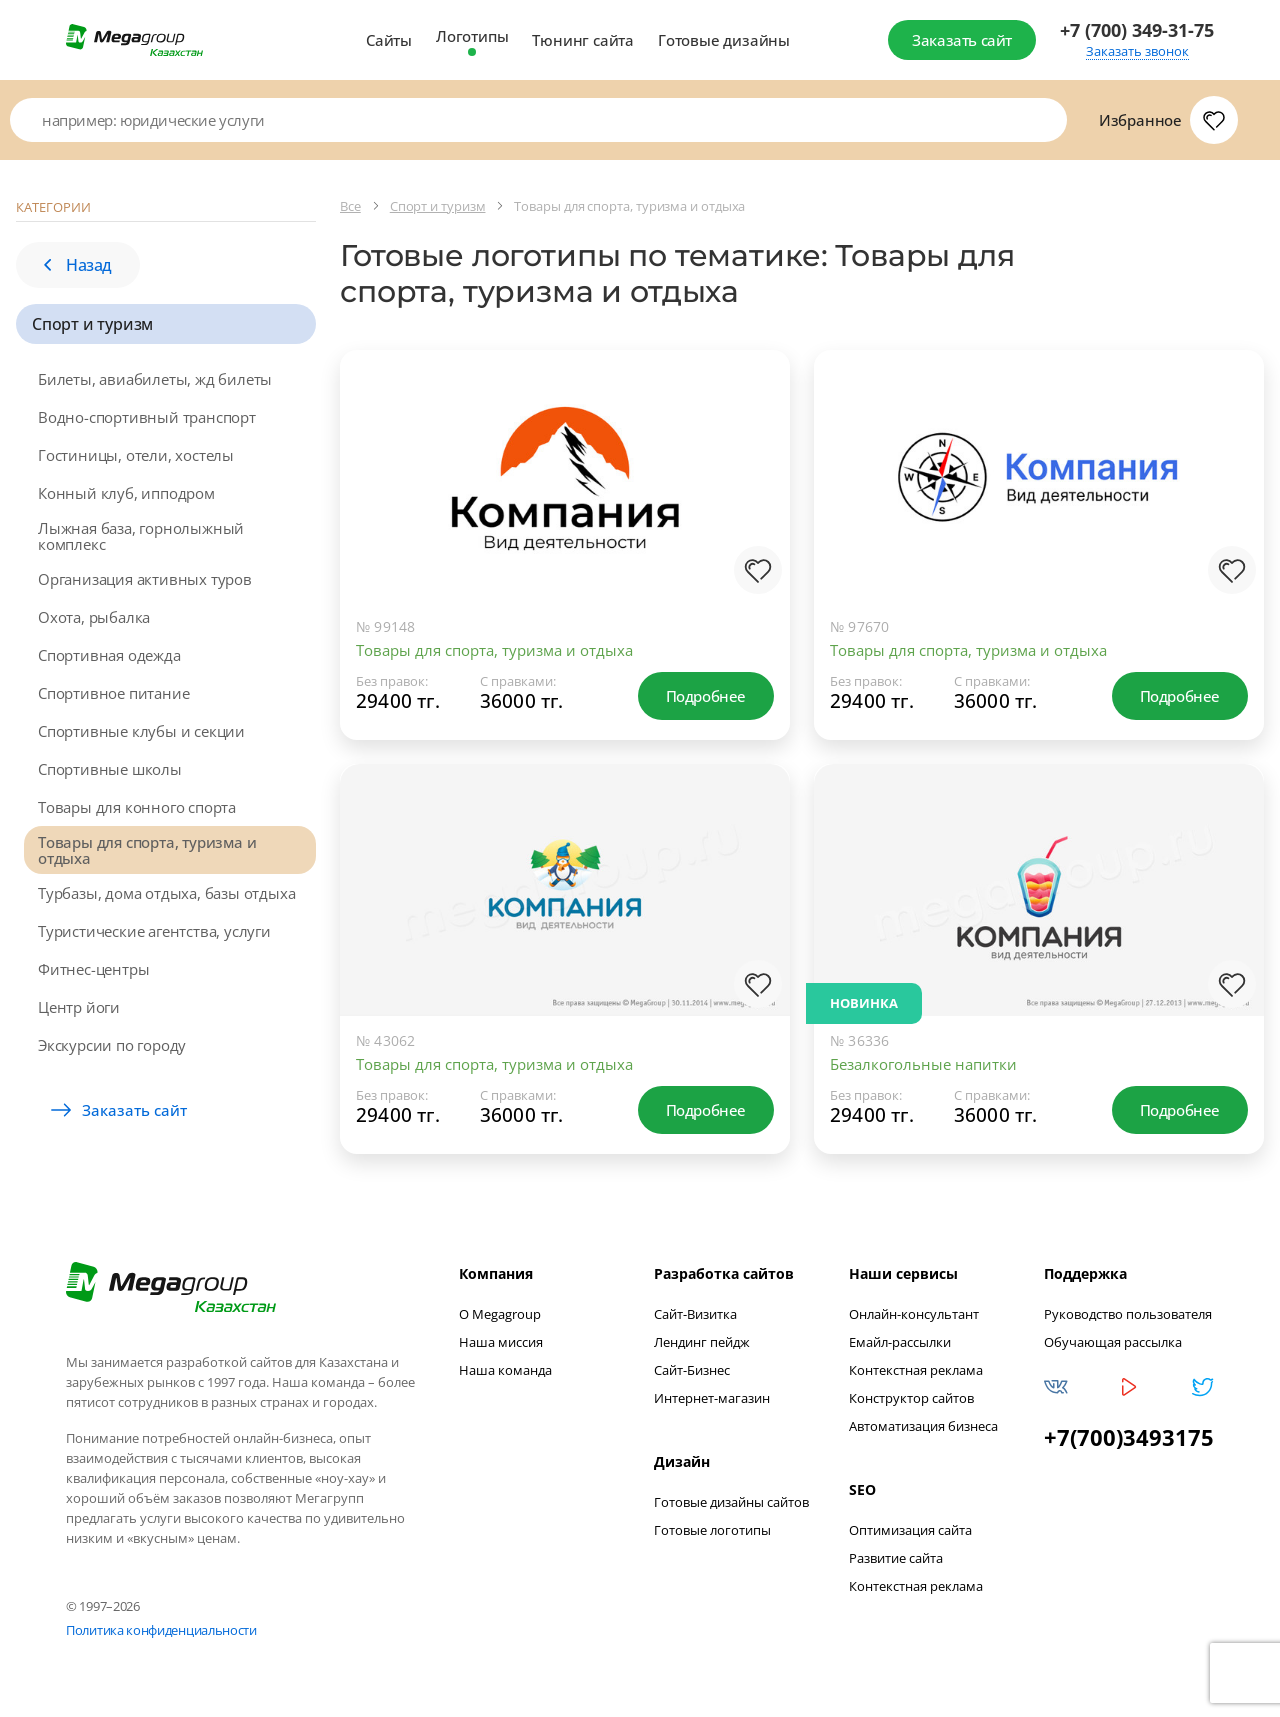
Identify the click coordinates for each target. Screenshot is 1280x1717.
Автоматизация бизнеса (923, 1431)
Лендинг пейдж (702, 1347)
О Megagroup (500, 1319)
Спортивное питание (113, 693)
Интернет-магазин (712, 1403)
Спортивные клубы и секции (141, 731)
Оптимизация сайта (910, 1535)
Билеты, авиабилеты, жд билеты (155, 379)
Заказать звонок (1137, 51)
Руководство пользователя (1128, 1319)
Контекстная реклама (916, 1375)
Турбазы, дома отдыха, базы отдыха (166, 893)
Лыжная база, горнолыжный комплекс (141, 536)
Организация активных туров (145, 579)
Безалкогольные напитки (923, 1064)
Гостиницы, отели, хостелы (136, 455)
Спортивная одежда (109, 655)
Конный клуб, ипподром (126, 493)
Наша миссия (501, 1347)
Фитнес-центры (93, 969)
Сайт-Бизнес (692, 1375)
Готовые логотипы (712, 1535)
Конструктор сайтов (911, 1403)
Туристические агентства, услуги (154, 931)
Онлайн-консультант (914, 1319)
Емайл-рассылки (900, 1347)
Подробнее (706, 696)
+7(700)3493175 (1129, 1442)
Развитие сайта (896, 1563)
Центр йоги (79, 1007)
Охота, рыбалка (94, 617)
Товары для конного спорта (137, 807)
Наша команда (505, 1375)
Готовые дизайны (724, 40)
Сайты (389, 40)
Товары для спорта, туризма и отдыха (147, 850)
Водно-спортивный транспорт (147, 417)
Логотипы (472, 36)
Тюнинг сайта (583, 40)
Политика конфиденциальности (161, 1635)
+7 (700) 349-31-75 (1137, 30)
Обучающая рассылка (1113, 1347)
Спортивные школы (110, 769)
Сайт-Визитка (695, 1319)
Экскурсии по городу (112, 1045)
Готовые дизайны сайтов (731, 1507)
